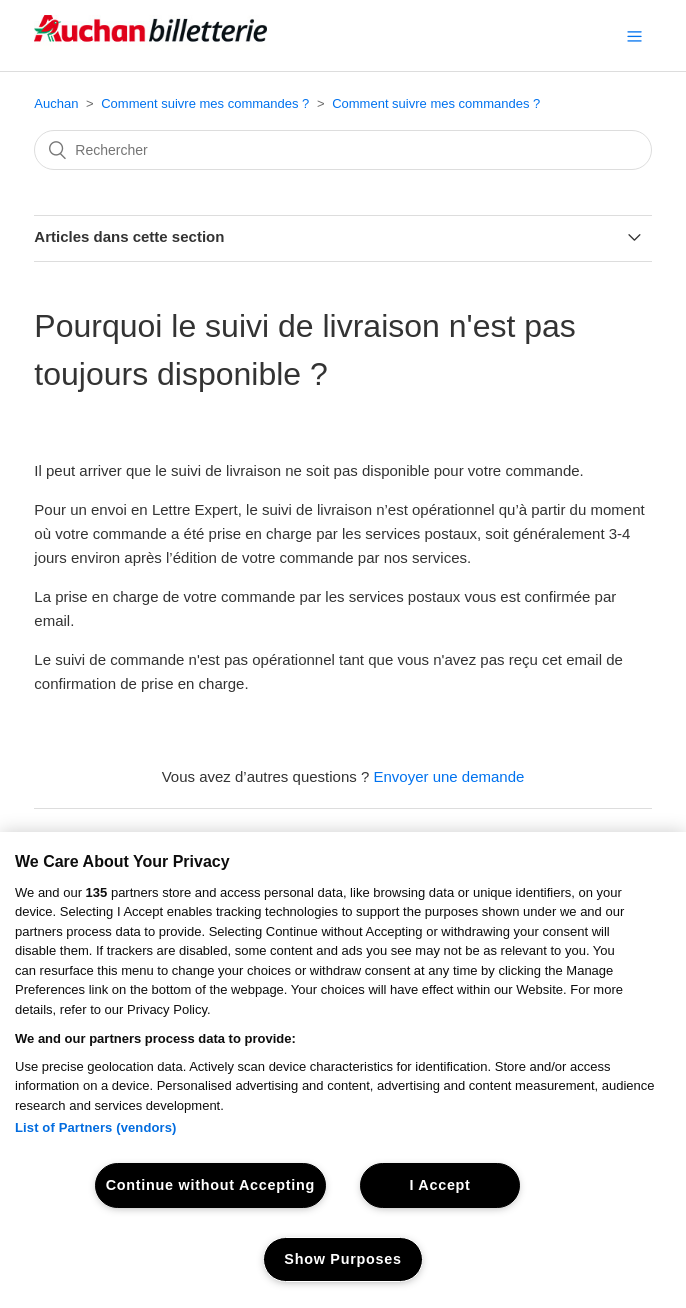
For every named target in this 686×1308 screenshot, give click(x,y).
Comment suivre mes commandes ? (205, 103)
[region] (343, 1070)
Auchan (56, 103)
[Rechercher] (342, 150)
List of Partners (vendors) (96, 1127)
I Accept (439, 1185)
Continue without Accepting (210, 1185)
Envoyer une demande (448, 776)
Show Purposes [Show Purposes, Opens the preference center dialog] (342, 1259)
